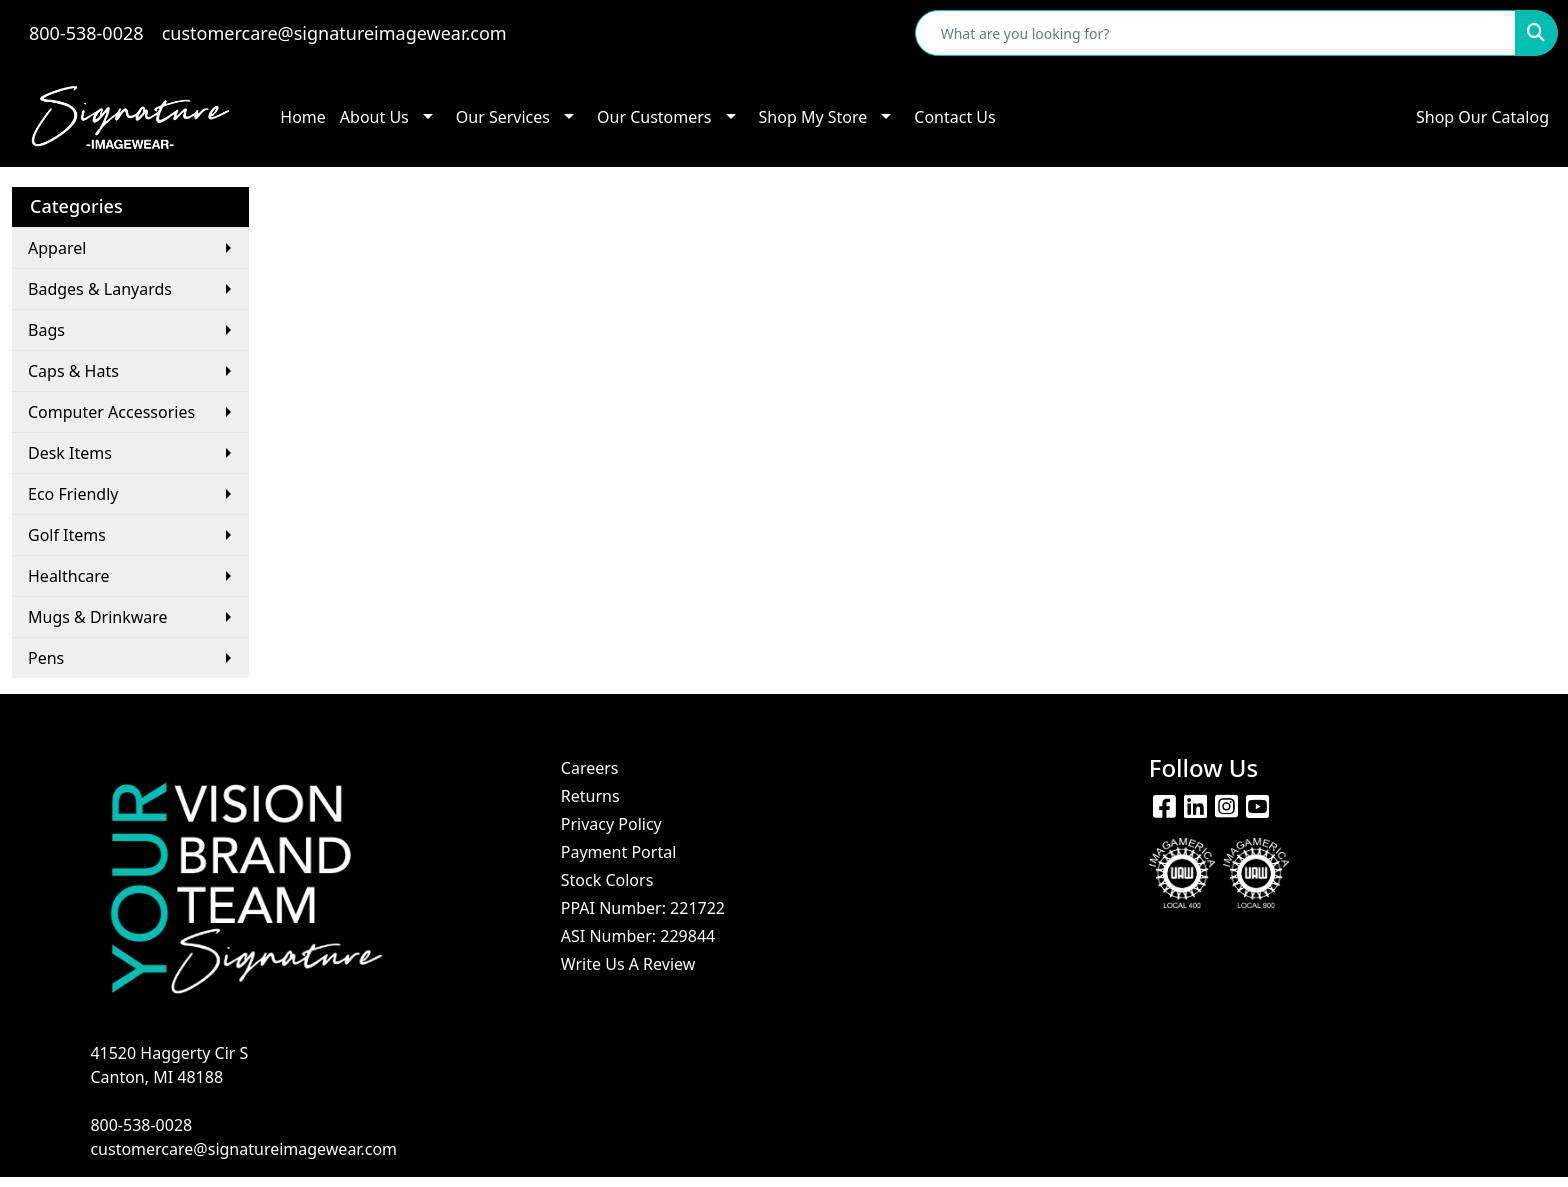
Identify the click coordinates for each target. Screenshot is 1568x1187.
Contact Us (954, 117)
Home (303, 117)
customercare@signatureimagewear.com (334, 33)
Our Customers (654, 117)
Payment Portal (618, 852)
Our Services (503, 117)
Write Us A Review (628, 964)
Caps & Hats (73, 371)
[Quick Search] (1215, 33)
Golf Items (67, 535)
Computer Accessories (111, 412)
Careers (590, 768)
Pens (46, 658)
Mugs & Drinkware (98, 617)
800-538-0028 (86, 33)
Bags (46, 330)
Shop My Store (813, 117)
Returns (590, 796)
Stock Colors (607, 880)
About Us (374, 117)
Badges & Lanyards (100, 289)
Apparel (57, 248)
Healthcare (69, 576)
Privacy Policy (611, 824)
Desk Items (70, 453)
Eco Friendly (73, 494)
